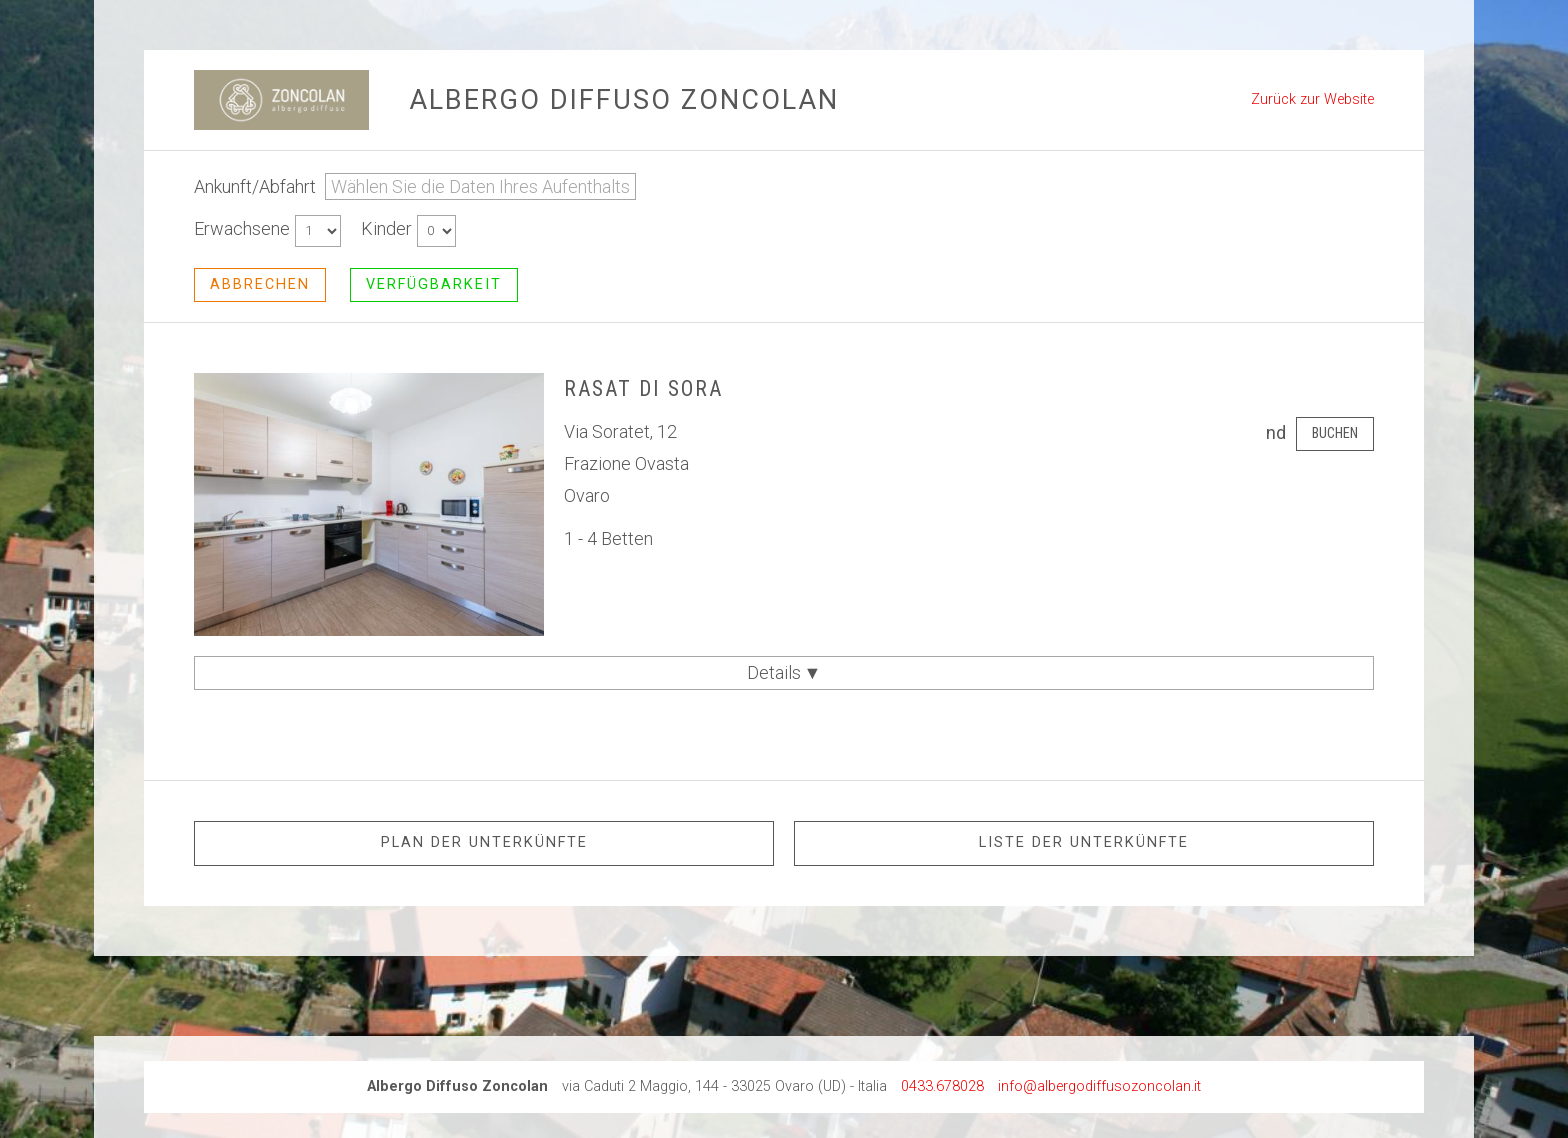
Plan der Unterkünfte (484, 842)
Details (784, 672)
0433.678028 (942, 1086)
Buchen (1335, 433)
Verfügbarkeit (434, 284)
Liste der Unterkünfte (1084, 842)
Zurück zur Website (1312, 99)
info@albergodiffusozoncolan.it (1099, 1086)
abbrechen (260, 284)
